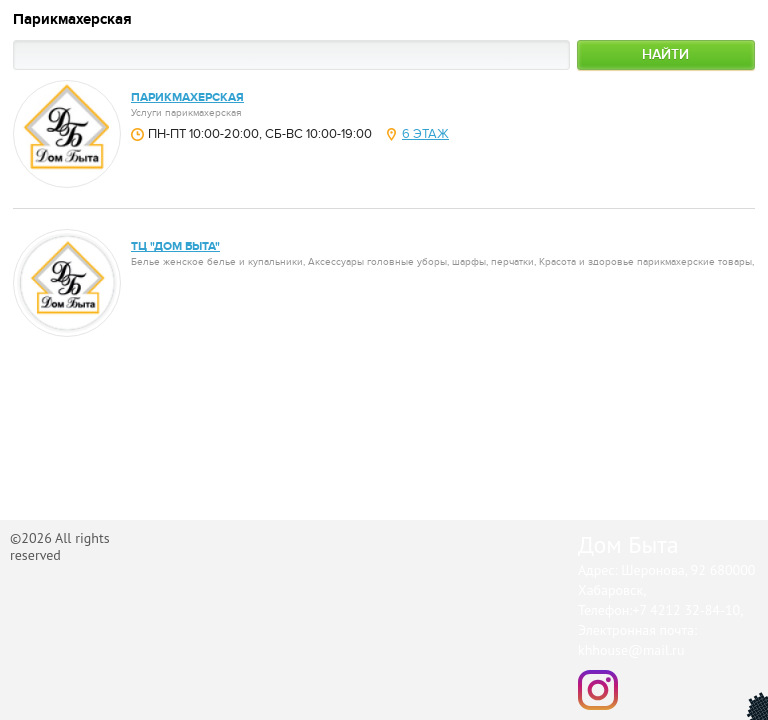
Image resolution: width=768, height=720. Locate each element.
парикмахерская (187, 97)
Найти (665, 54)
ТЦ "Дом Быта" (175, 246)
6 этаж (425, 134)
